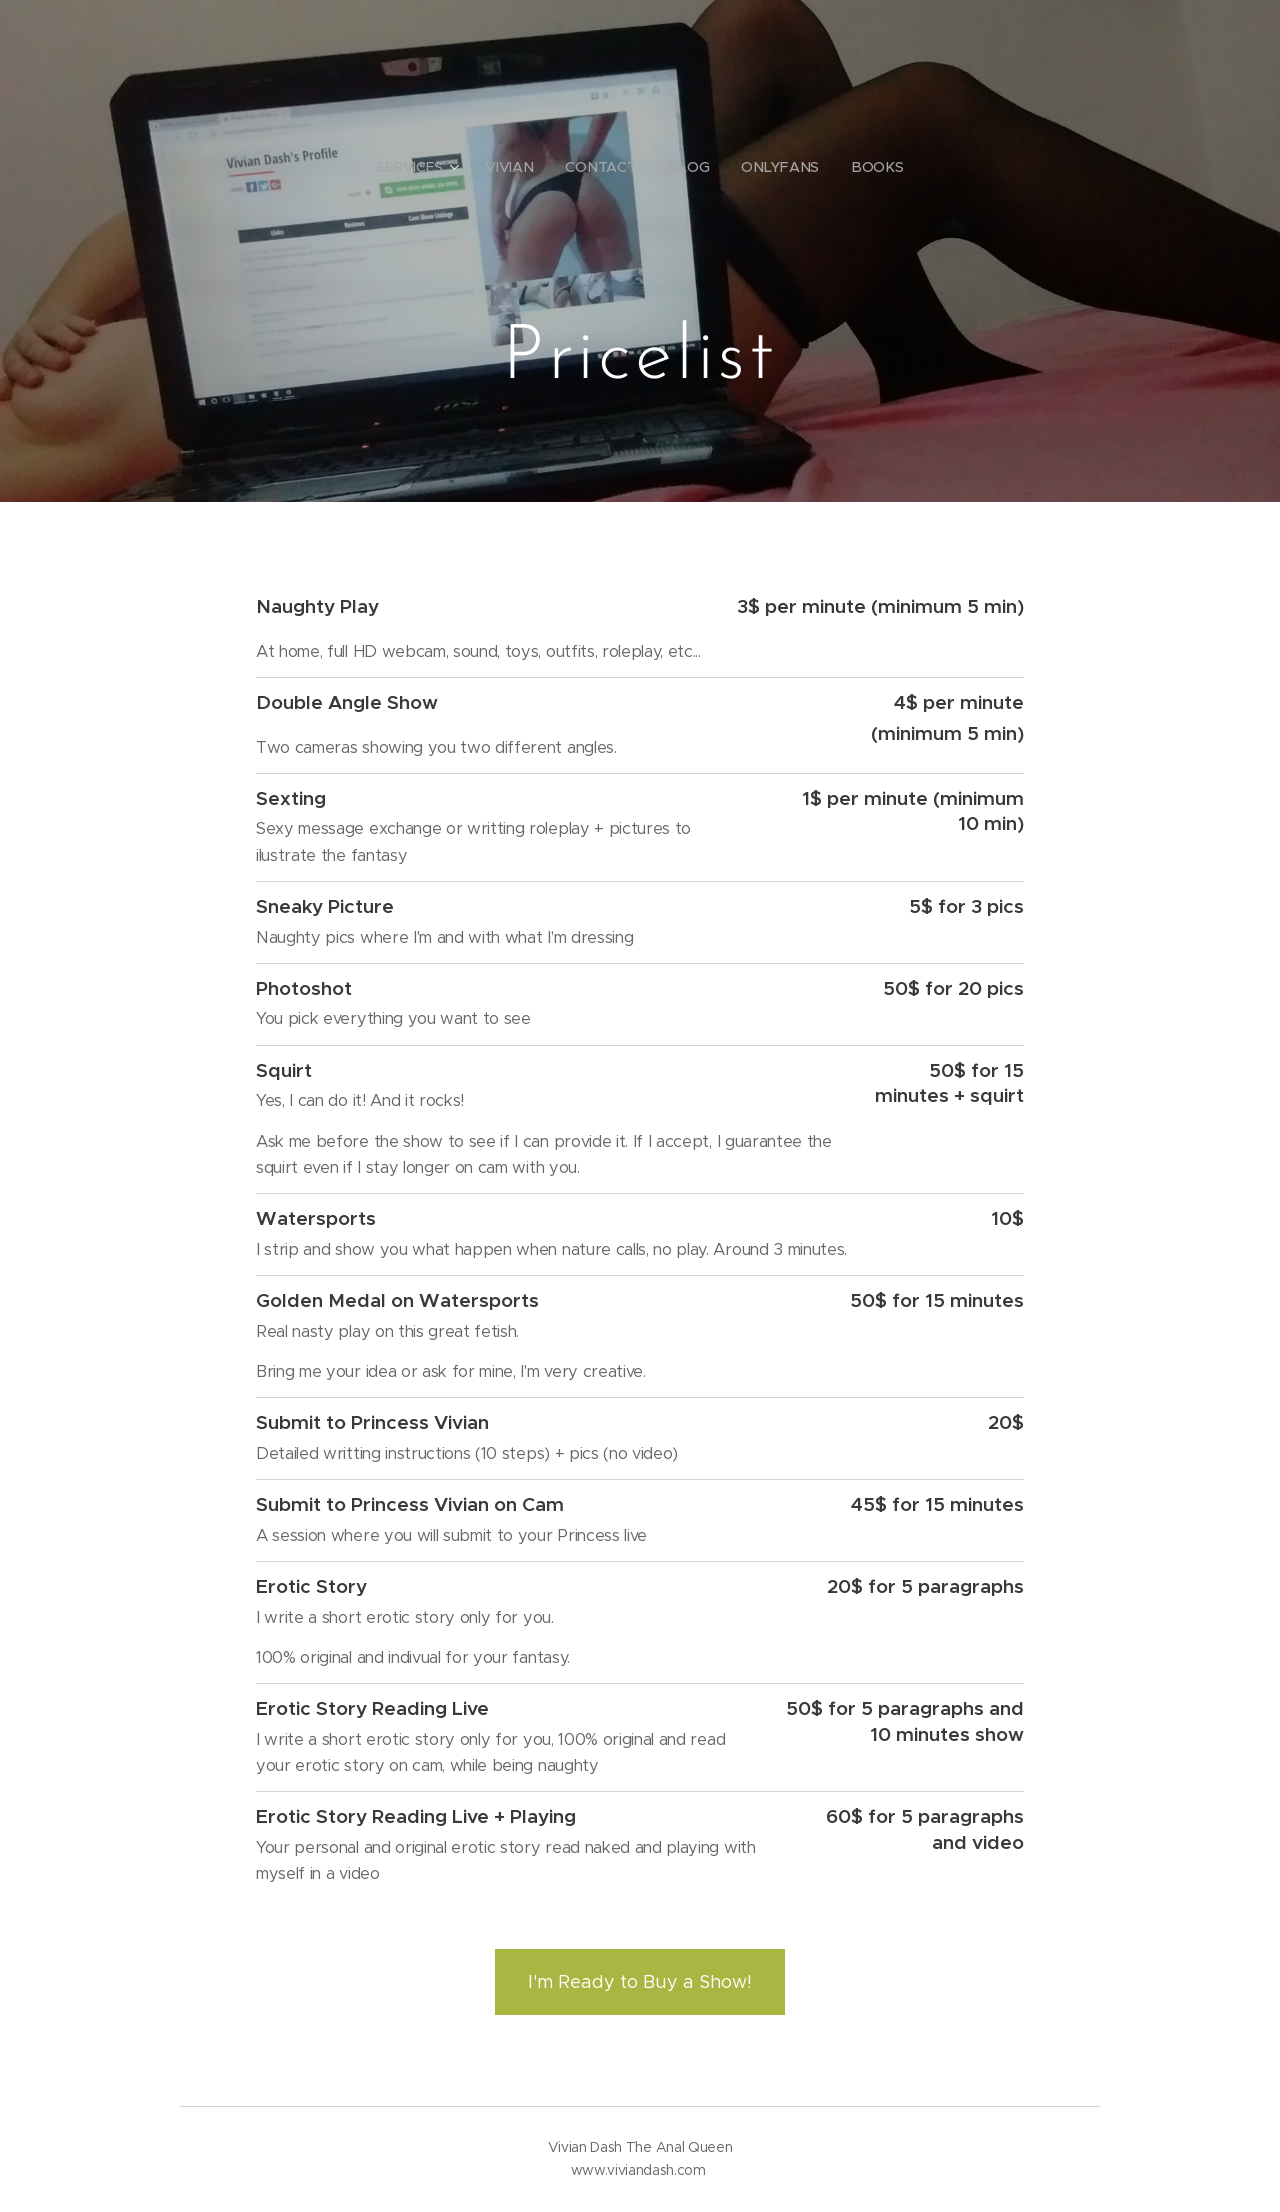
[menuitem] (424, 167)
